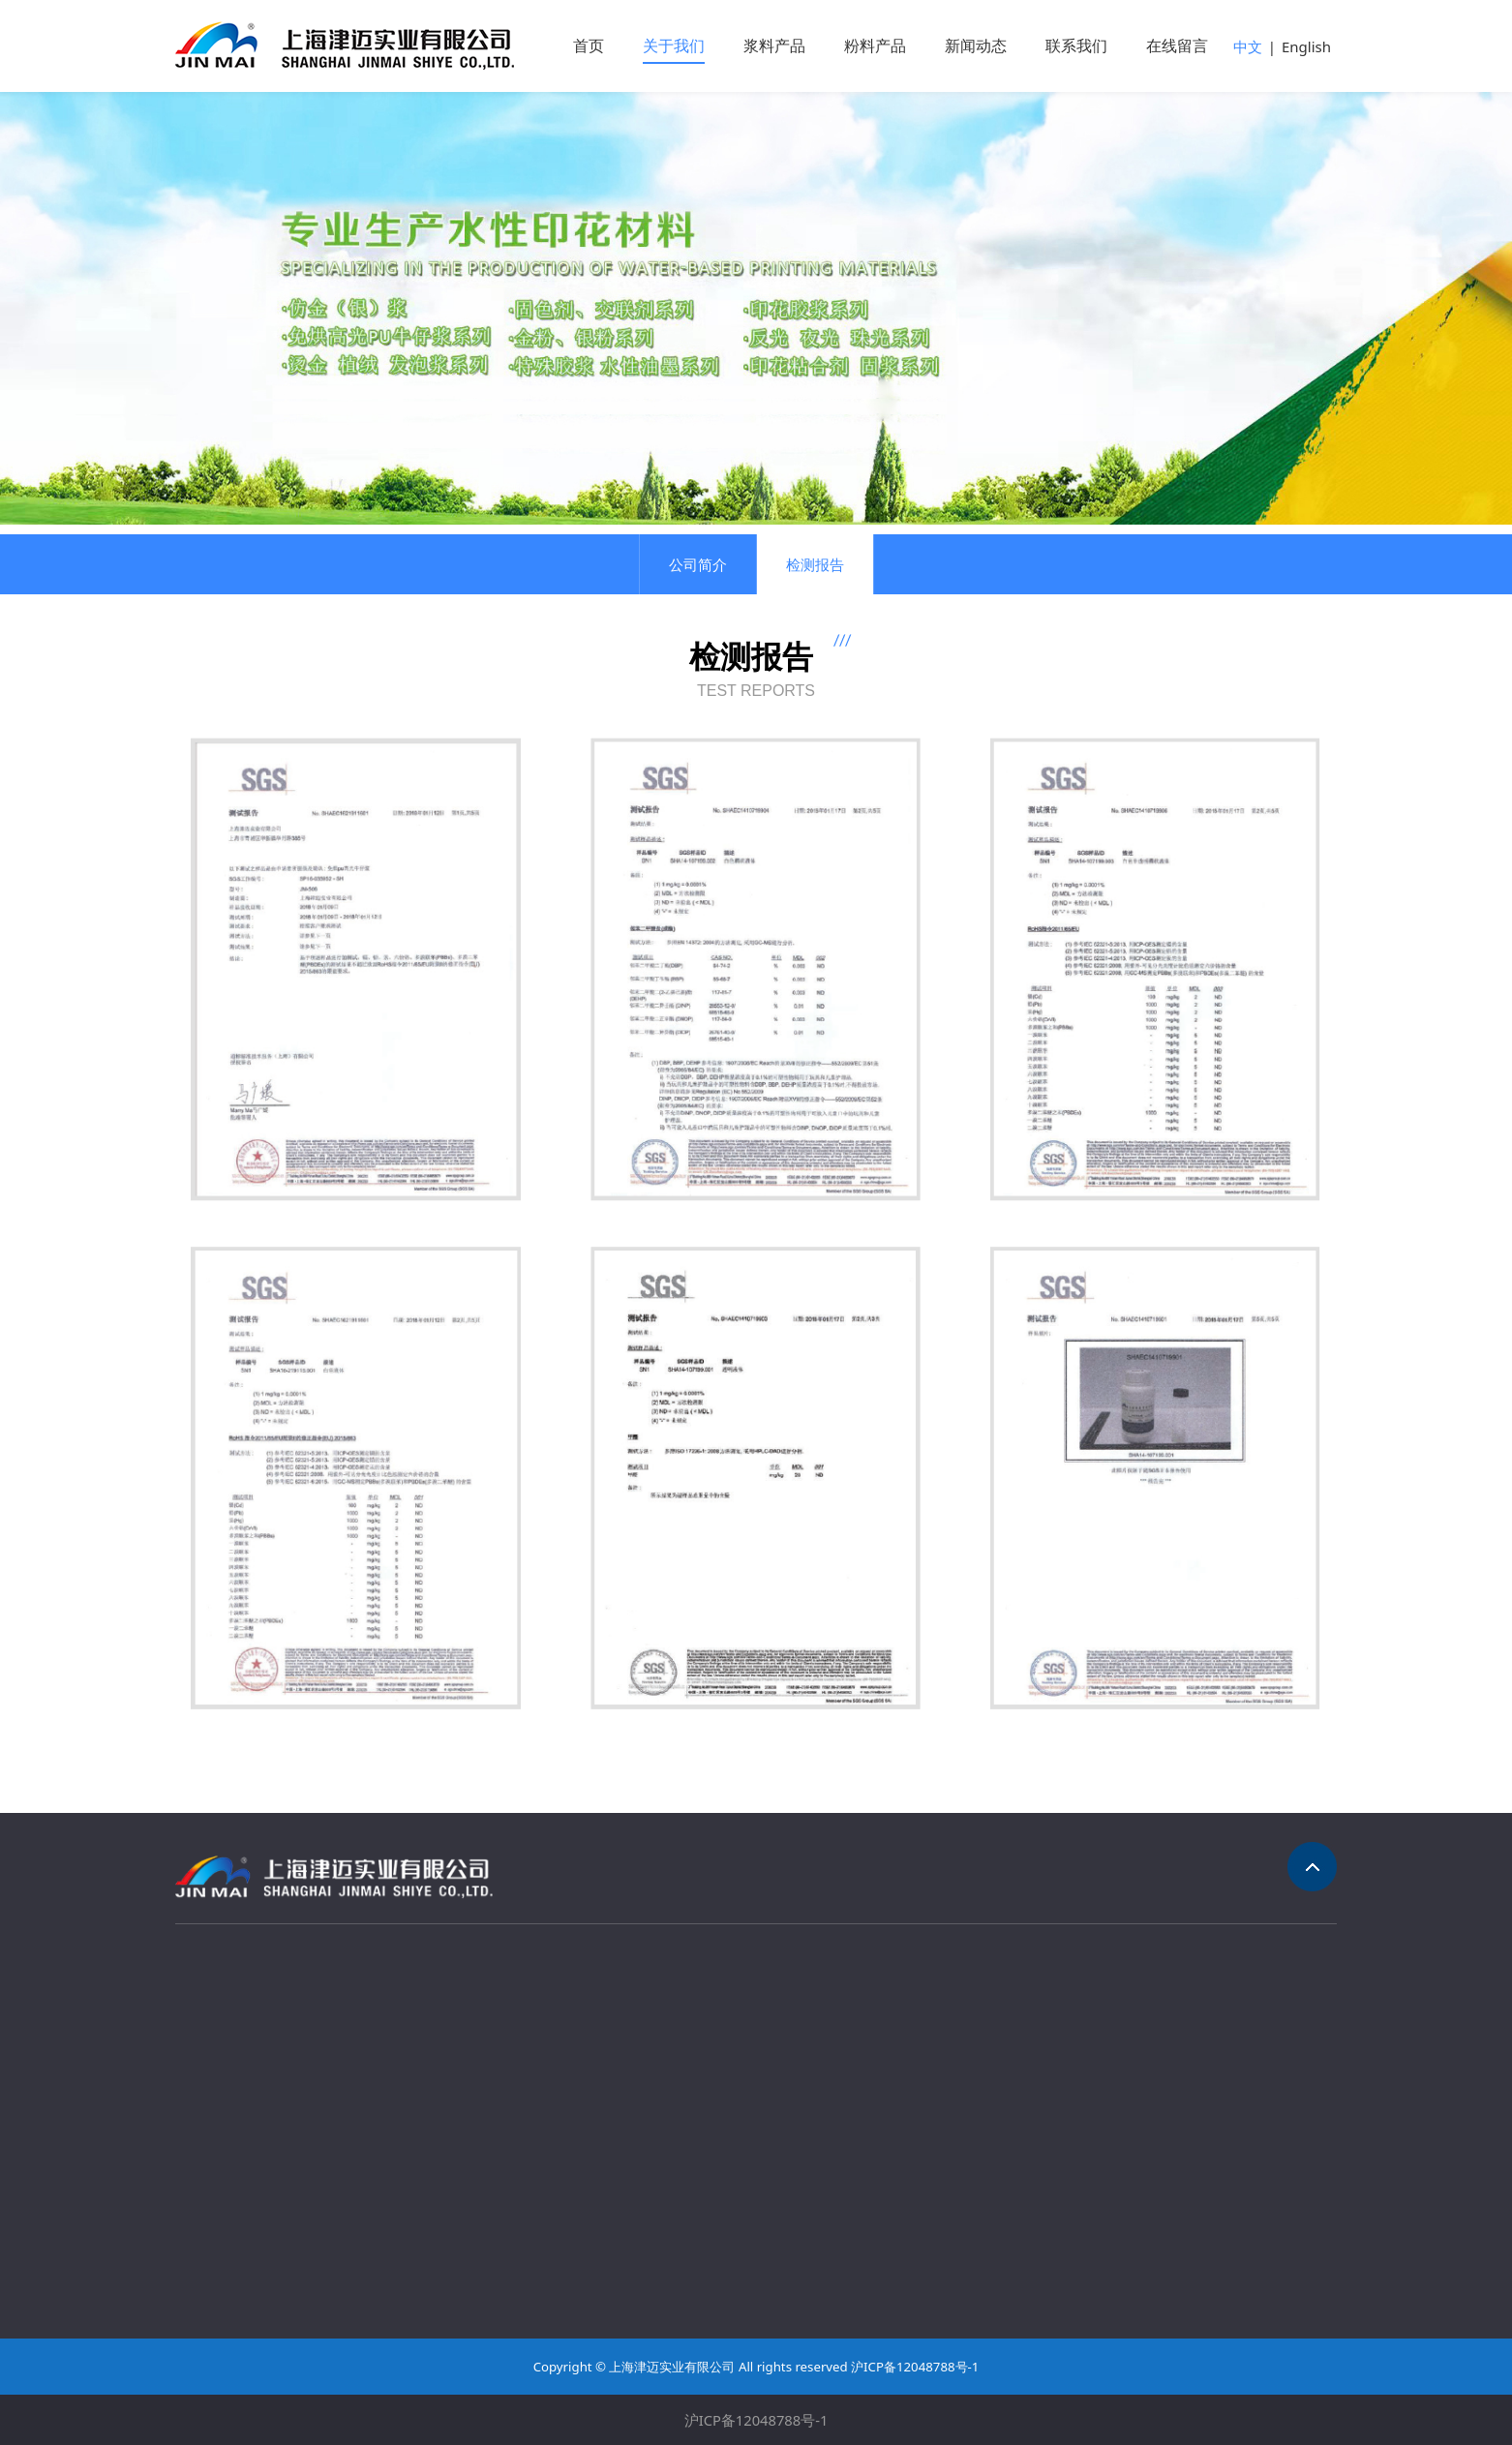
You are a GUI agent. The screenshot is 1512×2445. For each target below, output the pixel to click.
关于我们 (674, 45)
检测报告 (815, 564)
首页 (588, 45)
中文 (1247, 46)
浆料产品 (774, 45)
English (1306, 46)
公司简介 (698, 564)
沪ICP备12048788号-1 (756, 2420)
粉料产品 (875, 45)
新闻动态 (976, 45)
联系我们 (1076, 45)
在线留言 (1177, 45)
